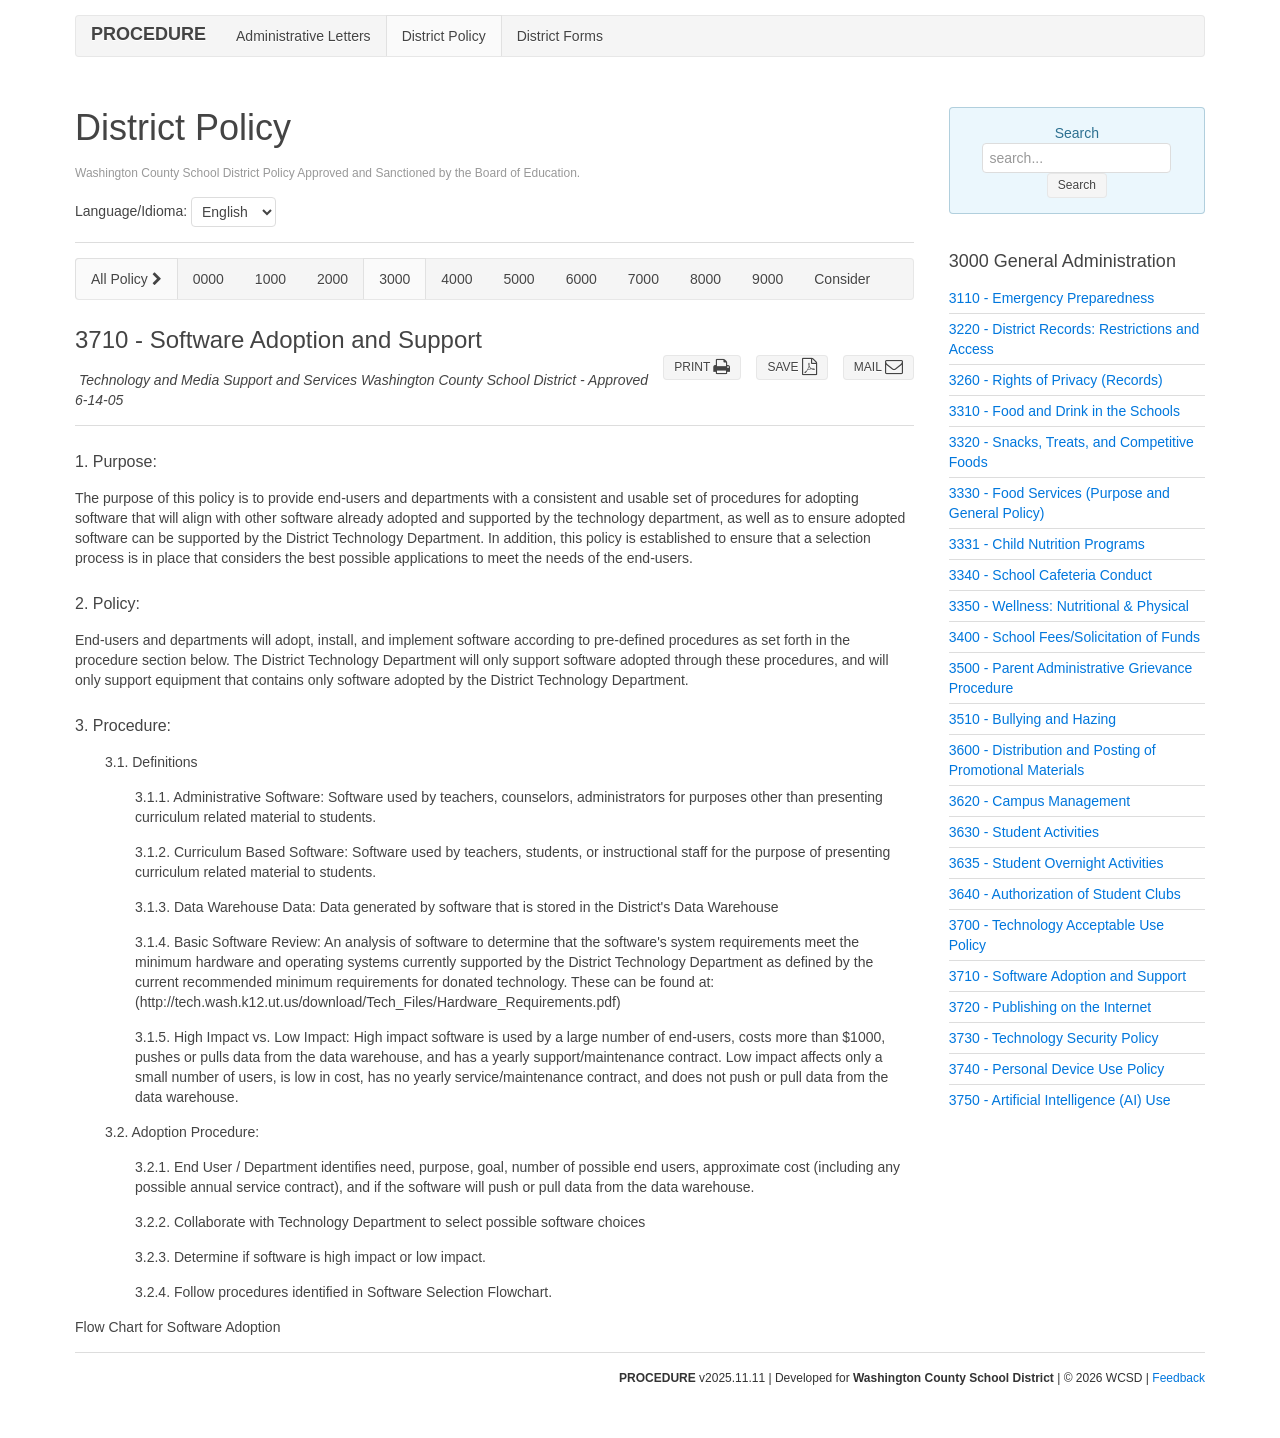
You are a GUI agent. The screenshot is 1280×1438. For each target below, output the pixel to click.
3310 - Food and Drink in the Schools (1064, 411)
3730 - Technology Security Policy (1054, 1038)
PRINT (702, 367)
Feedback (1178, 1378)
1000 (270, 279)
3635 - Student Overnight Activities (1056, 863)
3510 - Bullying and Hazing (1032, 719)
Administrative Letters (303, 36)
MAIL (878, 367)
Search (1077, 133)
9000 (767, 279)
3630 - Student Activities (1024, 832)
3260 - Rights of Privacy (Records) (1056, 380)
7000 (643, 279)
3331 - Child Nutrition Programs (1047, 544)
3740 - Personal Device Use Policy (1057, 1069)
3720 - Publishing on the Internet (1050, 1007)
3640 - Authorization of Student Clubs (1065, 894)
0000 (208, 279)
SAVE (791, 367)
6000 (581, 279)
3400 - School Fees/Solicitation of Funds (1074, 637)
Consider (842, 279)
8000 (705, 279)
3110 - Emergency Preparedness (1051, 298)
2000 (332, 279)
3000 (394, 279)
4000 (456, 279)
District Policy (444, 36)
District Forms (560, 36)
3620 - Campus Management (1039, 801)
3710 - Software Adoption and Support (1067, 976)
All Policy (126, 279)
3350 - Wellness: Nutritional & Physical (1069, 606)
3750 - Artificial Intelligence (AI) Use (1060, 1100)
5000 (518, 279)
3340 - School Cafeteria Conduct (1050, 575)
